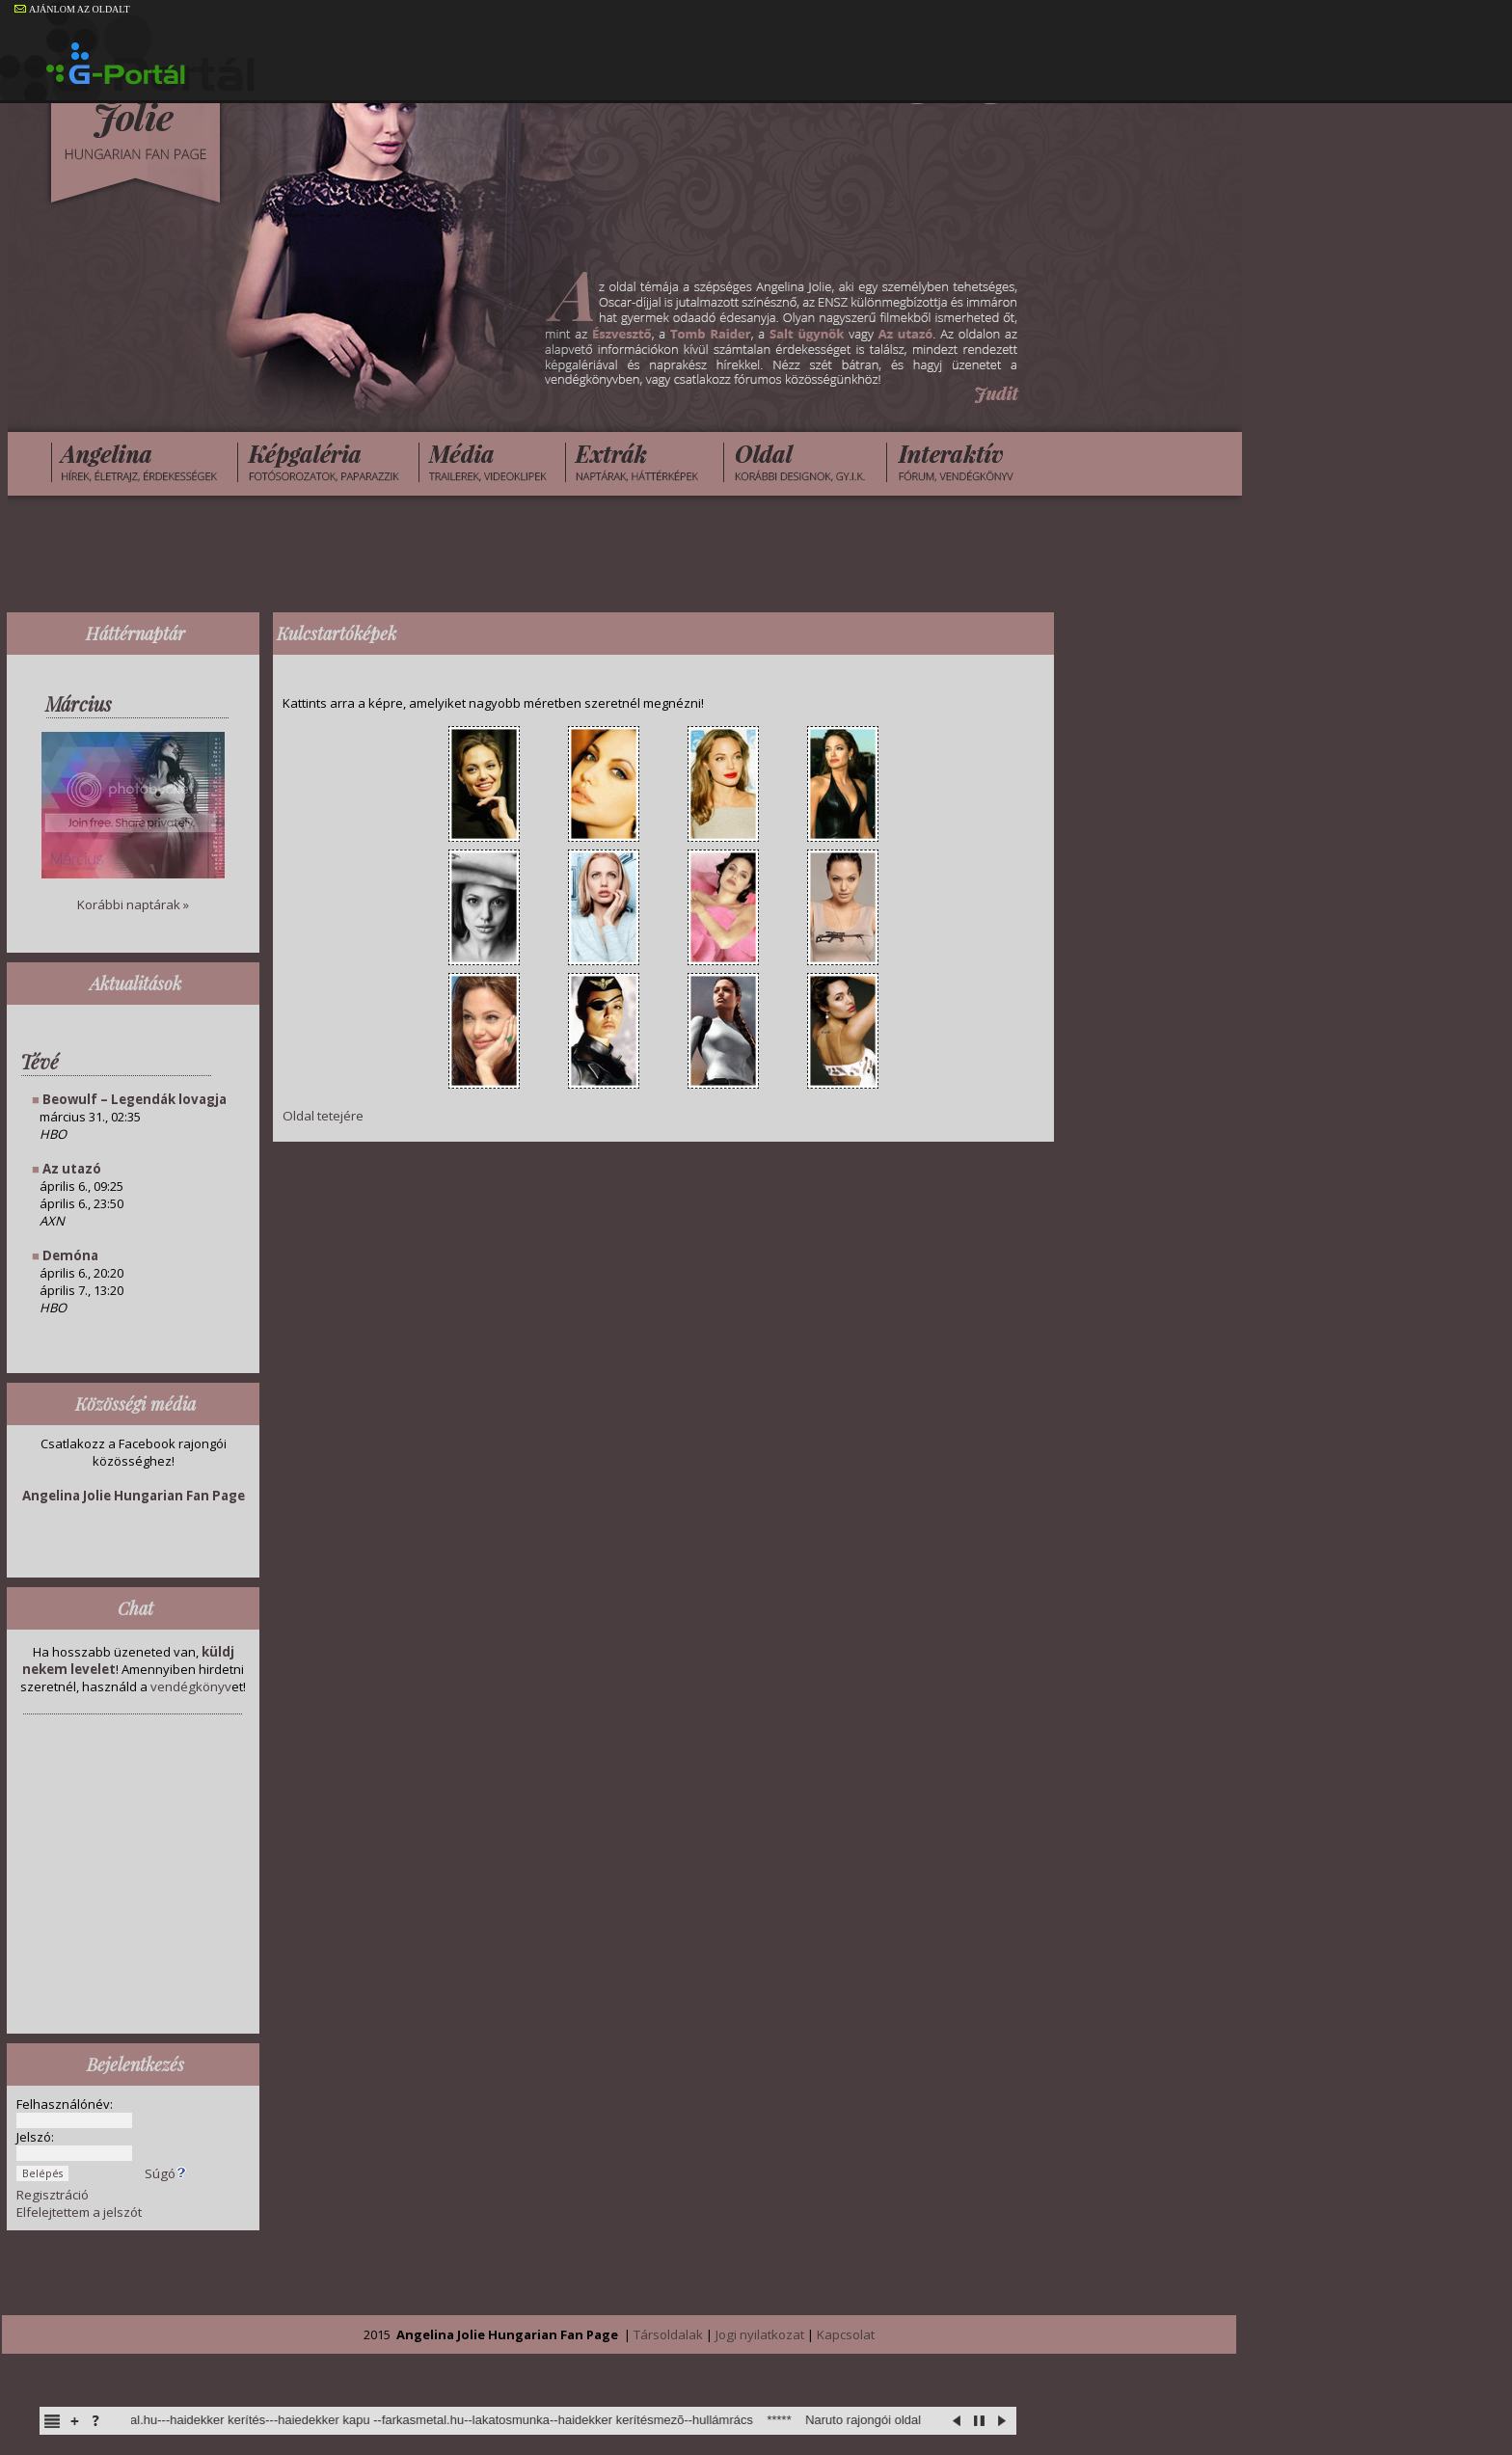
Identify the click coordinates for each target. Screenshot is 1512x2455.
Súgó (166, 2173)
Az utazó (71, 1168)
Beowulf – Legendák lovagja (134, 1099)
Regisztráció (52, 2194)
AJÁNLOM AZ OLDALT (72, 9)
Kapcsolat (846, 2334)
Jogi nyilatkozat (760, 2334)
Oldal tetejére (323, 1115)
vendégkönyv (190, 1686)
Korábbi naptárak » (133, 904)
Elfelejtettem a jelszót (79, 2212)
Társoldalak (668, 2334)
